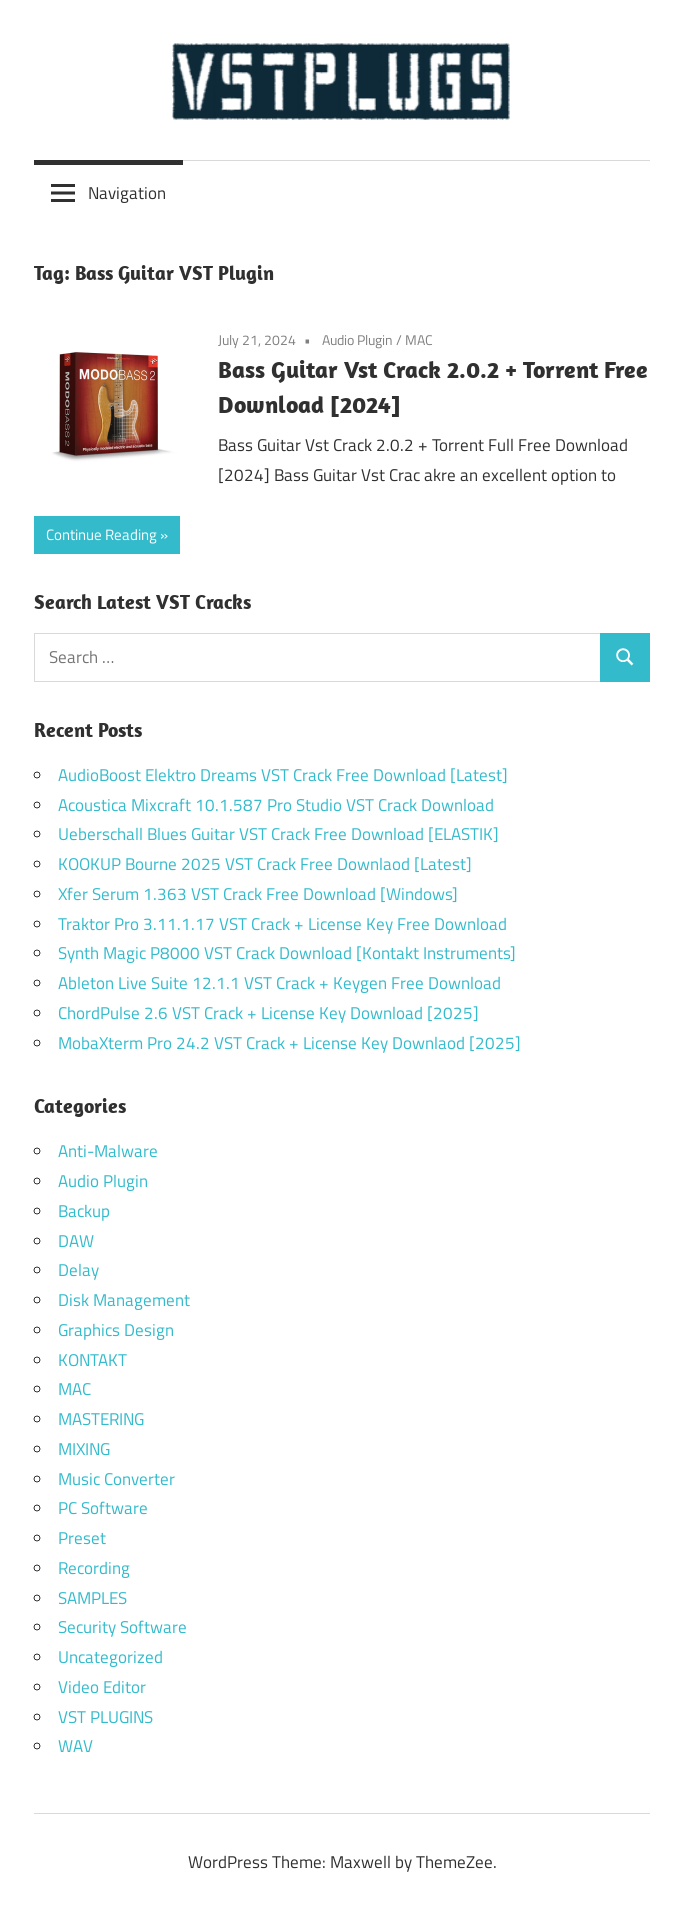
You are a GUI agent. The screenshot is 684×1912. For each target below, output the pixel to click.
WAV (75, 1746)
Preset (82, 1538)
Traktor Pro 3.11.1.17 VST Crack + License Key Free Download (282, 924)
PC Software (103, 1508)
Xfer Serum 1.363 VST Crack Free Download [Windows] (258, 894)
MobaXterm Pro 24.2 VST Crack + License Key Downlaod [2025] (289, 1043)
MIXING (84, 1449)
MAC (419, 339)
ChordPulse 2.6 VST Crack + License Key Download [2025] (268, 1013)
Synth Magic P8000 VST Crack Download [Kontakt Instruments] (287, 953)
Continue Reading (101, 534)
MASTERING (101, 1419)
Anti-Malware (108, 1151)
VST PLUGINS (105, 1717)
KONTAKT (92, 1360)
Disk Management (124, 1300)
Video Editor (102, 1687)
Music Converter (116, 1479)
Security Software (122, 1627)
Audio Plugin (357, 339)
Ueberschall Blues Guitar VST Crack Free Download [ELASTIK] (278, 834)
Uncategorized (110, 1657)
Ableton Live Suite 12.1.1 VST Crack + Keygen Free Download (279, 983)
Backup (84, 1211)
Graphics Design (116, 1330)
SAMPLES (92, 1598)
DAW (76, 1241)
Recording (94, 1568)
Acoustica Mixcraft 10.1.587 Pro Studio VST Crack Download (276, 805)
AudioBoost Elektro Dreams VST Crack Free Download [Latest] (283, 775)
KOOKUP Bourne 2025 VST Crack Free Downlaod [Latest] (265, 864)
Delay (78, 1270)
